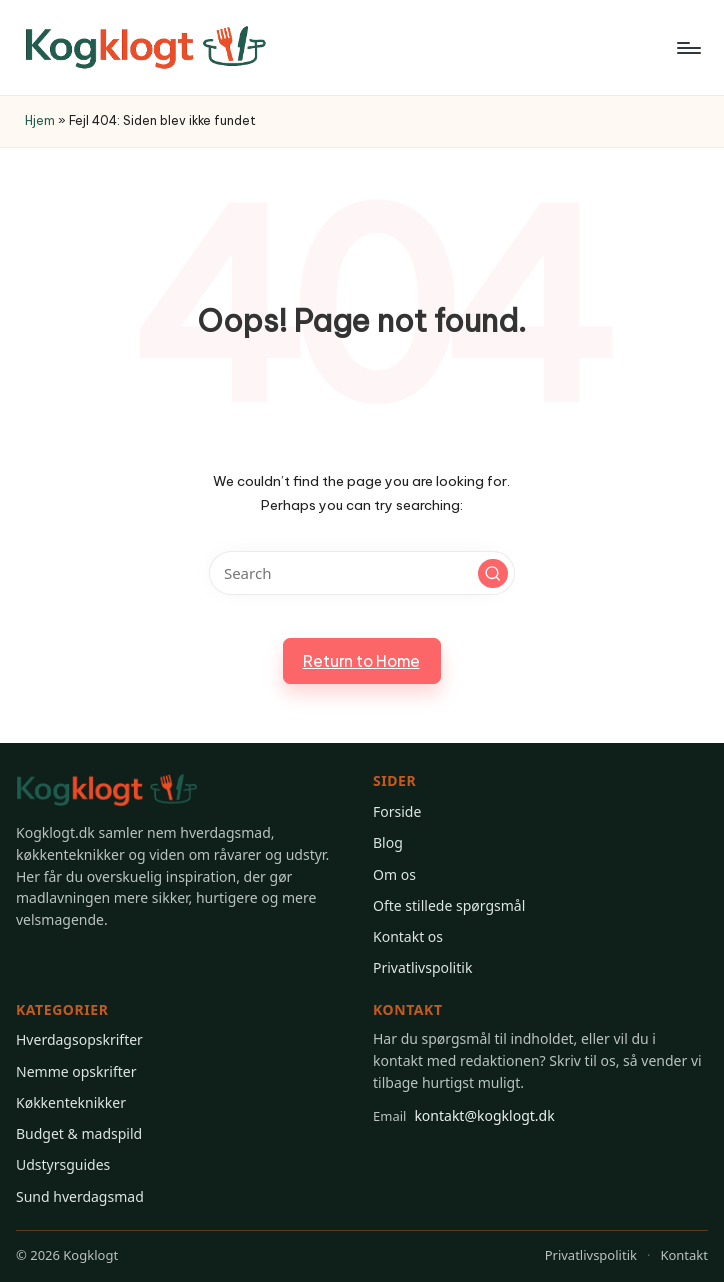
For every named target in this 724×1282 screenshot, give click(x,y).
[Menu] (687, 48)
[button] (493, 574)
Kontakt (684, 1255)
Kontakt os (408, 936)
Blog (388, 842)
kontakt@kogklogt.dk (464, 1116)
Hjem (40, 120)
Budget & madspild (79, 1133)
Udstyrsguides (63, 1164)
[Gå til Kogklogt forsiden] (107, 790)
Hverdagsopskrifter (79, 1039)
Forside (397, 811)
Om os (394, 874)
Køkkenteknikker (71, 1102)
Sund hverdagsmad (80, 1196)
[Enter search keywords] (361, 573)
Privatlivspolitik (422, 967)
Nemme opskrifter (76, 1071)
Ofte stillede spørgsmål (449, 905)
